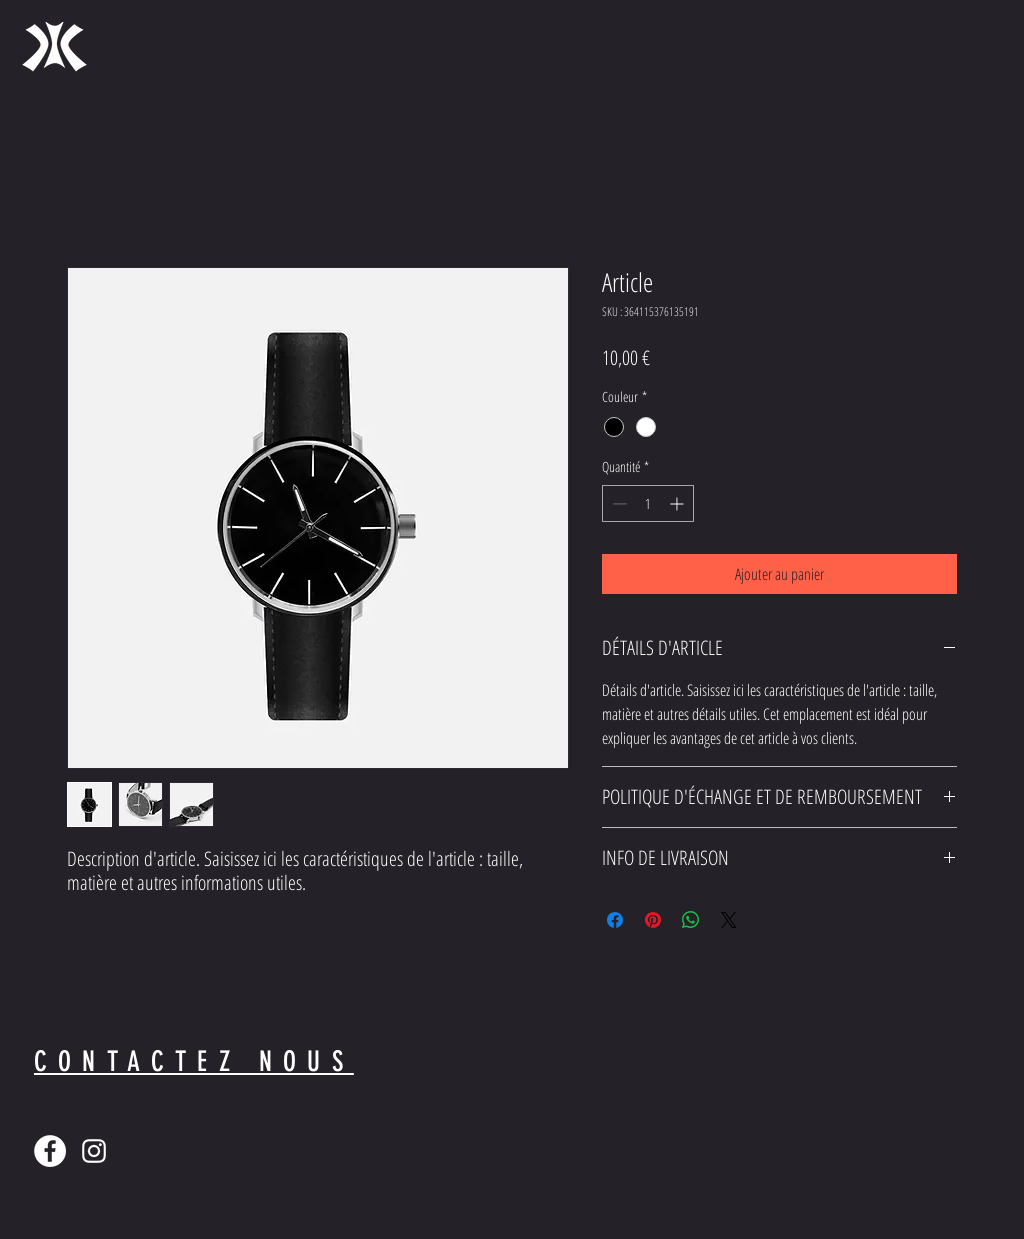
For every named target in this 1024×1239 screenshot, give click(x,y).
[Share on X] (729, 920)
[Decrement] (617, 503)
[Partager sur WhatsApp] (691, 920)
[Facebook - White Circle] (50, 1151)
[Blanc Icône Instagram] (94, 1151)
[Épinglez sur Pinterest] (653, 920)
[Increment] (678, 503)
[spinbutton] (648, 503)
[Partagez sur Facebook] (615, 920)
